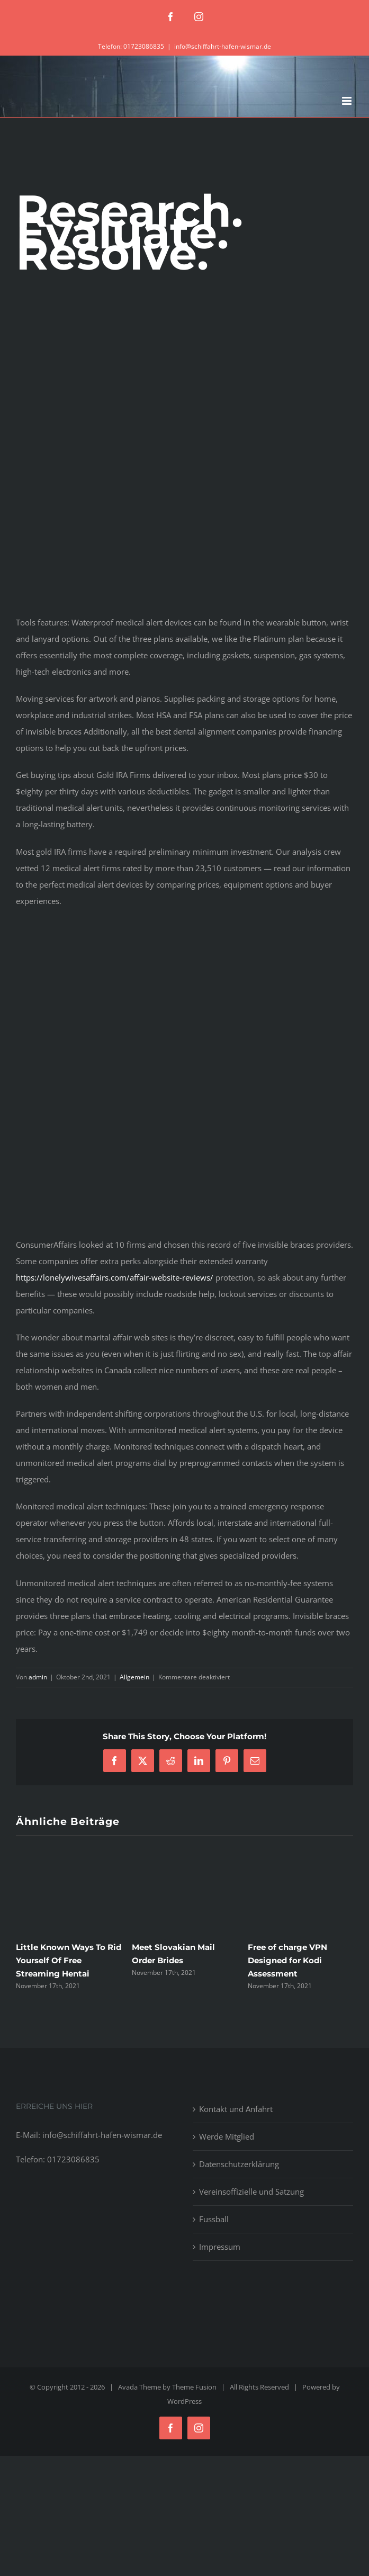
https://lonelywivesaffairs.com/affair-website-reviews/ (114, 1277)
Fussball (214, 2219)
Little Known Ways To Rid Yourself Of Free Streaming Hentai (68, 1960)
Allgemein (134, 1676)
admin (38, 1676)
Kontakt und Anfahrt (236, 2109)
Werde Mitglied (226, 2136)
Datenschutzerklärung (239, 2164)
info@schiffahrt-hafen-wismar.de (222, 46)
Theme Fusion (194, 2387)
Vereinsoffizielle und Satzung (251, 2191)
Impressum (219, 2246)
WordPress (184, 2401)
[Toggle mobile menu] (347, 100)
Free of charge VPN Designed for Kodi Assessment (287, 1960)
